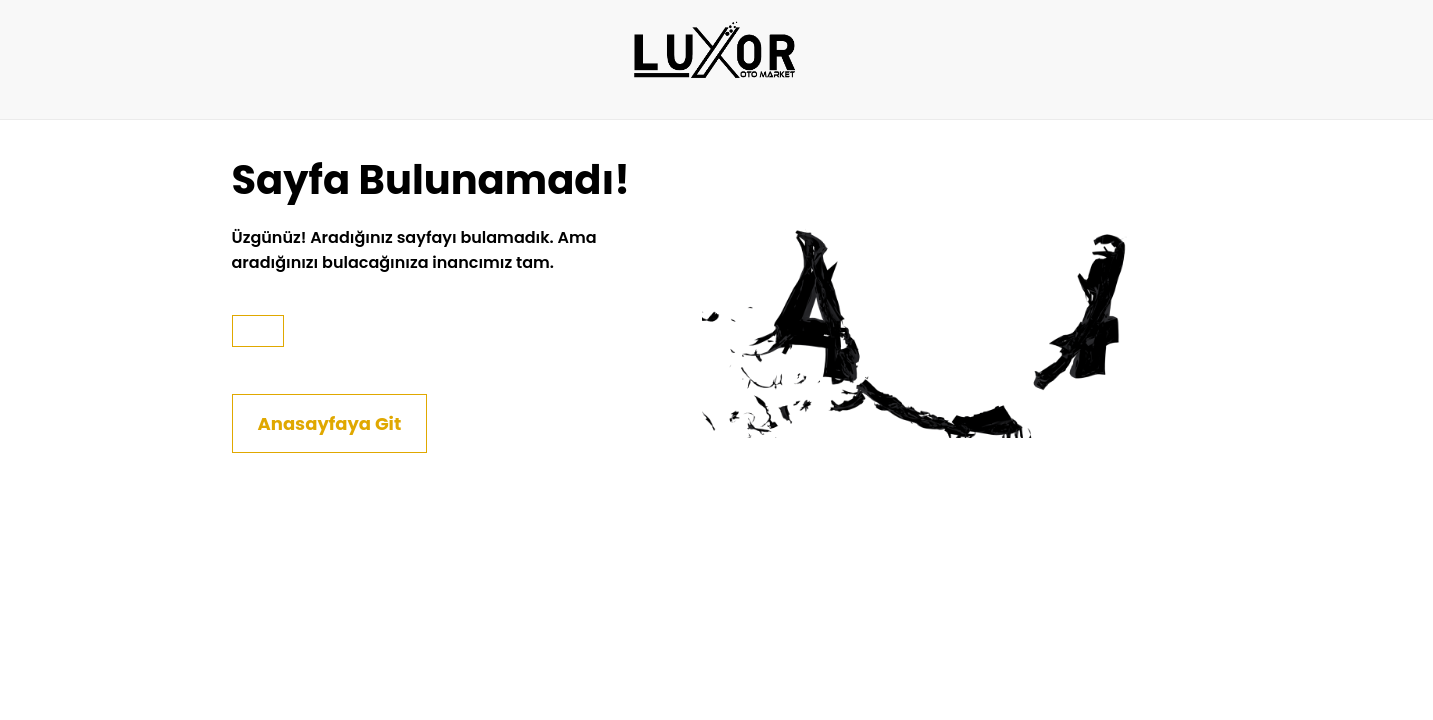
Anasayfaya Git (330, 423)
